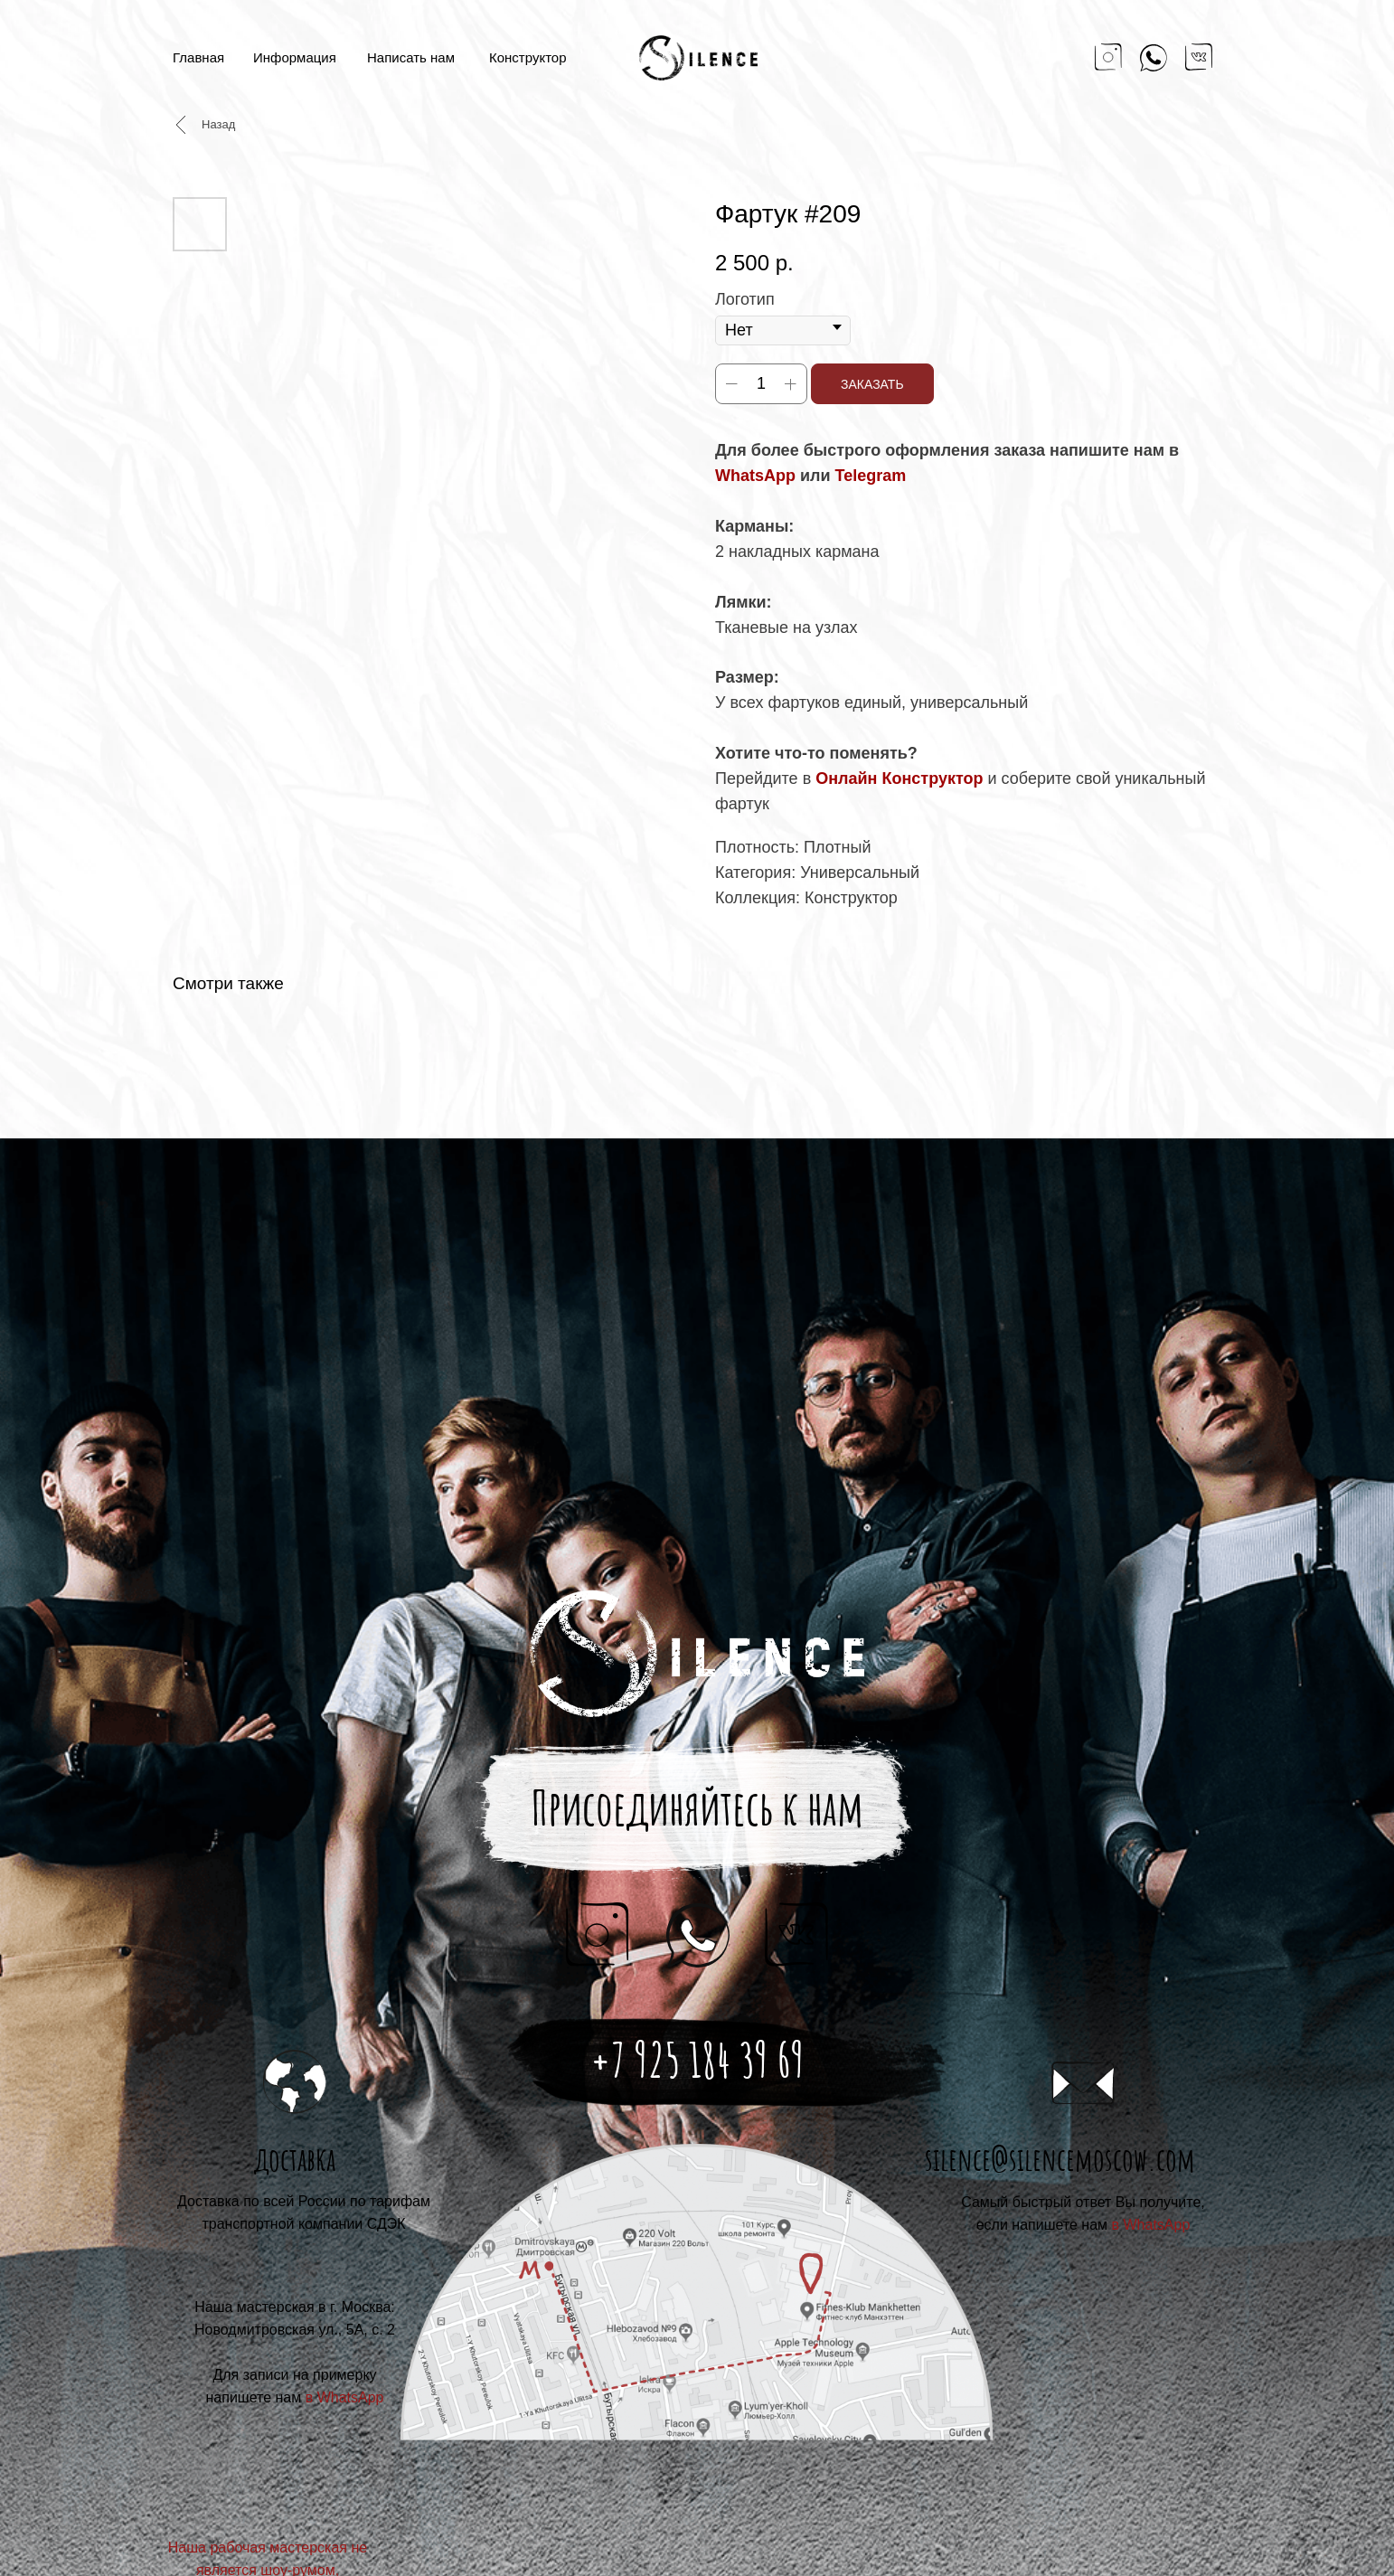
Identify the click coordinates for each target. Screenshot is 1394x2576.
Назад (218, 124)
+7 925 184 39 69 (697, 2060)
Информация (294, 57)
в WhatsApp (1151, 2224)
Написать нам (411, 57)
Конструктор (528, 57)
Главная (198, 57)
